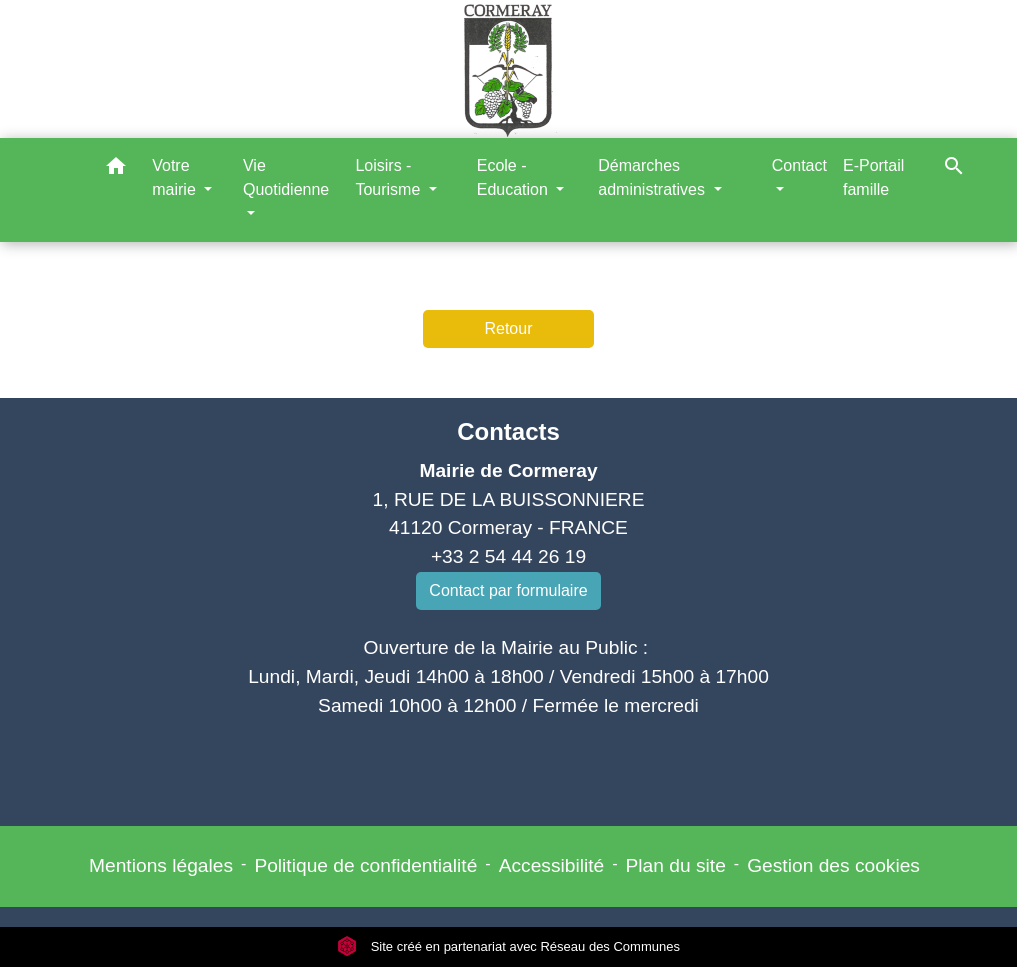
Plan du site (676, 865)
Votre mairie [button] (176, 177)
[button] (116, 169)
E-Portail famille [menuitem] (873, 177)
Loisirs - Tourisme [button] (389, 177)
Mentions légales (161, 865)
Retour (508, 328)
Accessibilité (552, 865)
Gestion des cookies (833, 865)
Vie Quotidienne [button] (286, 177)
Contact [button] (799, 165)
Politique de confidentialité (365, 865)
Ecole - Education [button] (515, 177)
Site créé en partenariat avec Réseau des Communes (508, 946)
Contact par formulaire (508, 590)
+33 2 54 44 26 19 (508, 556)
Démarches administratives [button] (653, 177)
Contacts (508, 431)
